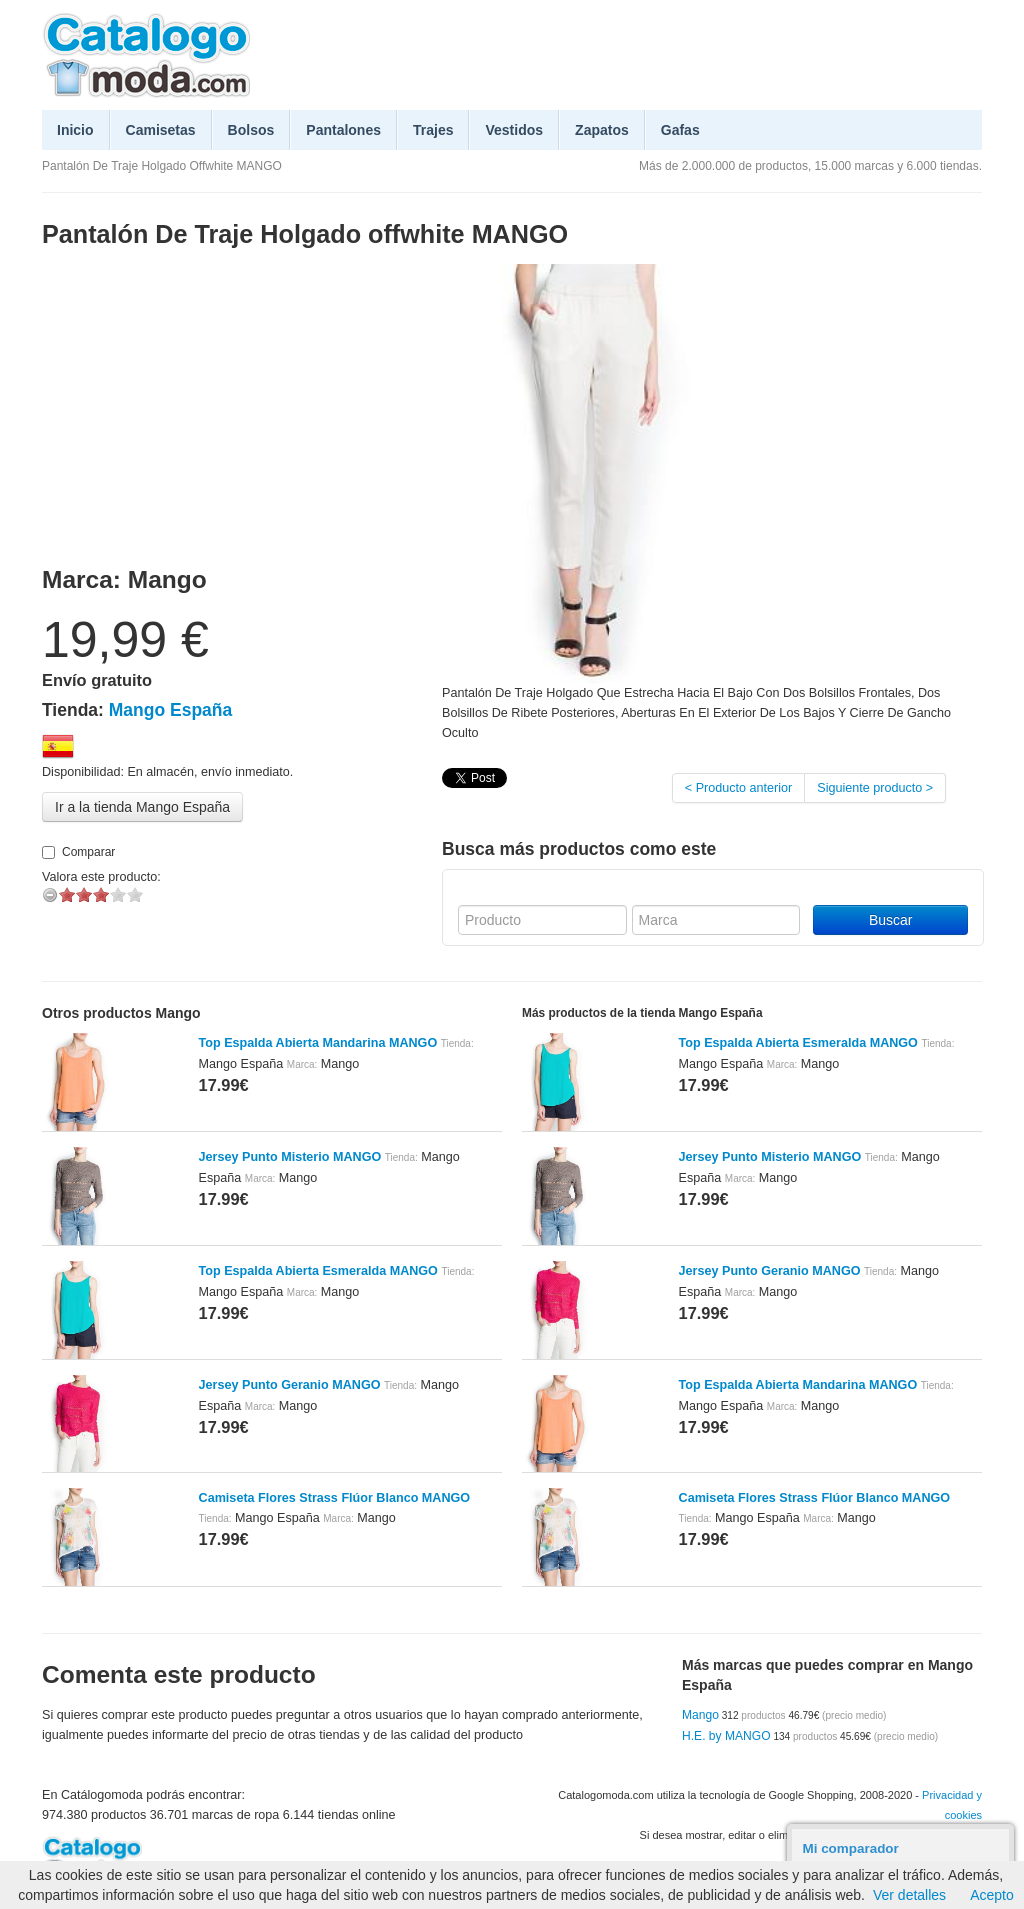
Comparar (78, 852)
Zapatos (602, 130)
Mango (700, 1715)
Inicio (75, 130)
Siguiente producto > (875, 788)
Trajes (433, 130)
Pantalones (343, 130)
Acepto (992, 1895)
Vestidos (514, 130)
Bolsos (251, 130)
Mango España (171, 710)
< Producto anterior (738, 788)
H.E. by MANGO (726, 1736)
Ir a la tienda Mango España (142, 807)
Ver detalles (909, 1895)
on (67, 894)
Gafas (680, 130)
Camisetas (161, 130)
